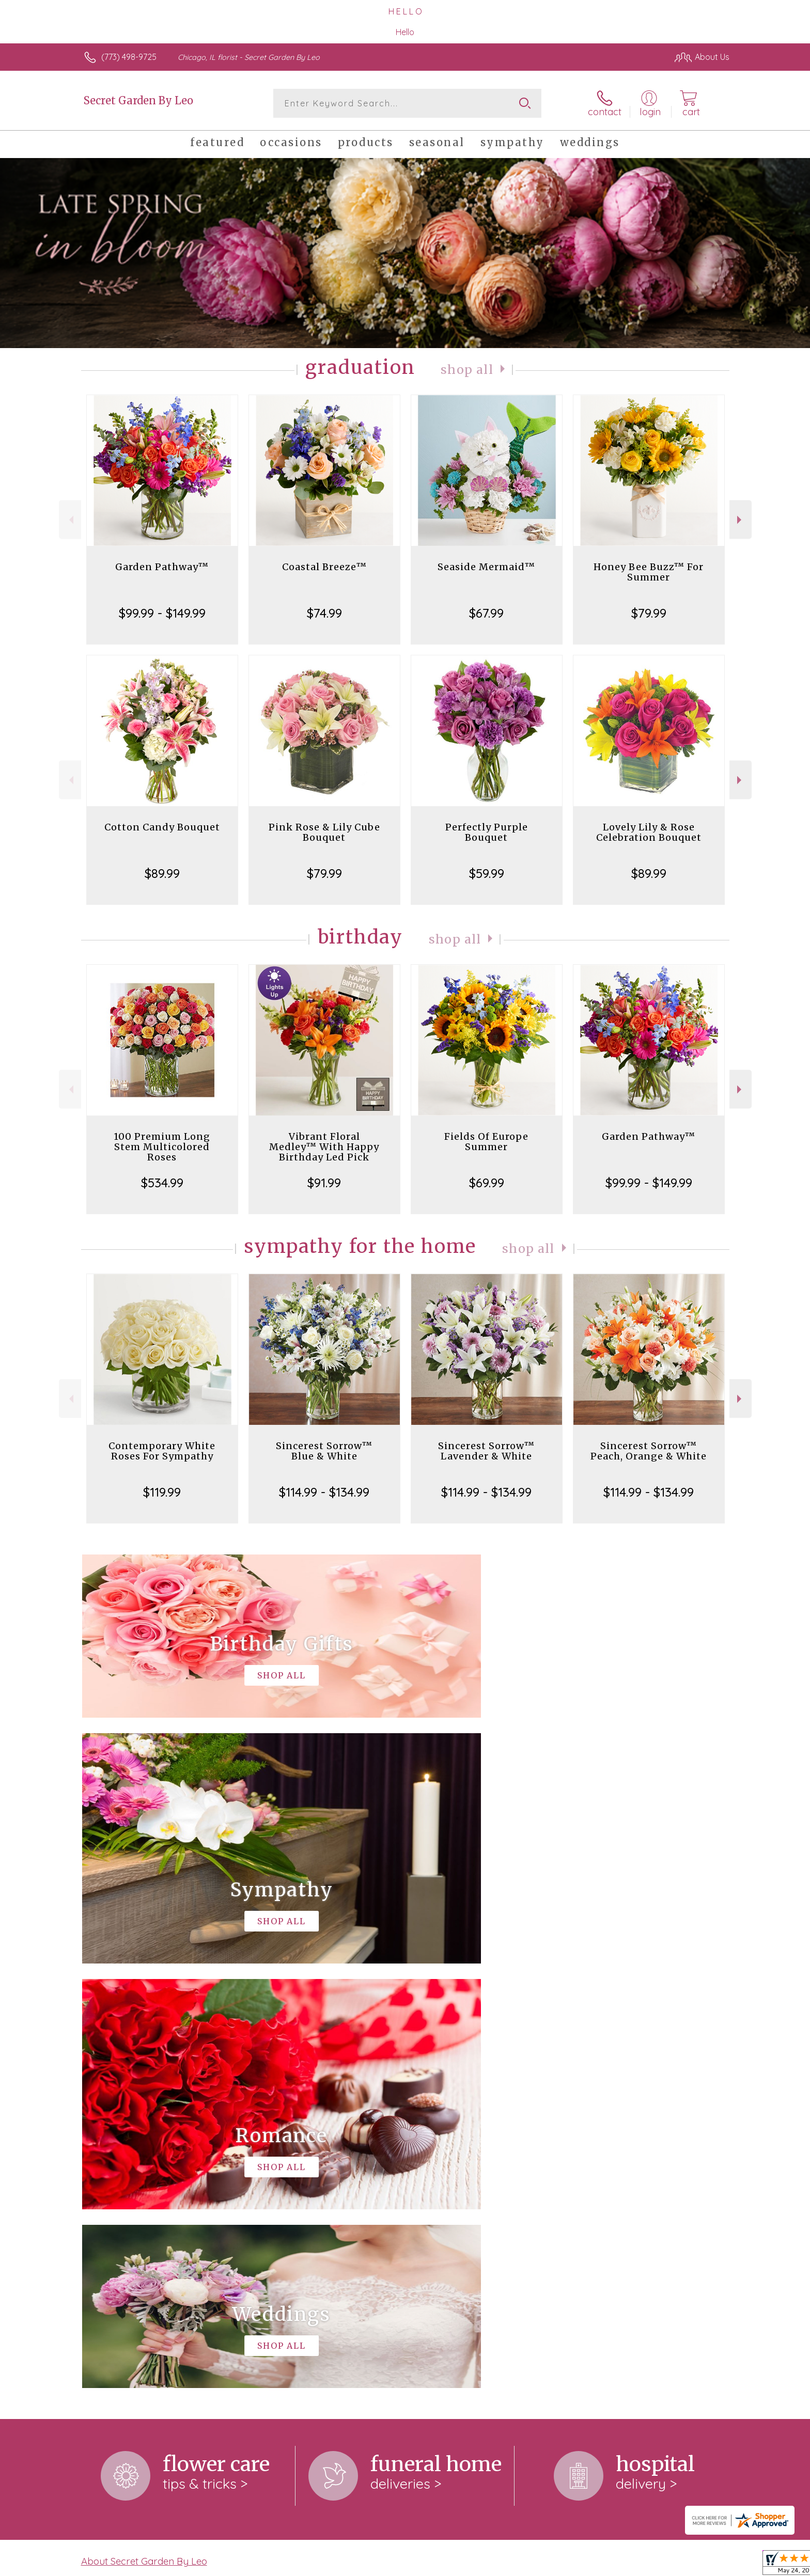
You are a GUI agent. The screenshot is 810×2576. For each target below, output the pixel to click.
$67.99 (486, 613)
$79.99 (648, 613)
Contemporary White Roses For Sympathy (161, 1451)
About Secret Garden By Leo (144, 2136)
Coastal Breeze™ (324, 567)
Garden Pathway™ (162, 567)
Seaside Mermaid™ (486, 567)
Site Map (701, 2565)
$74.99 (324, 613)
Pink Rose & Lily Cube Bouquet (324, 832)
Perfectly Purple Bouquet (486, 832)
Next (740, 519)
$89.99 (162, 873)
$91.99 (324, 1182)
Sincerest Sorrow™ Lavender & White (486, 1451)
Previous (70, 519)
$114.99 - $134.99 (324, 1492)
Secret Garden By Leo (138, 100)
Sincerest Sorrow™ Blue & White (324, 1451)
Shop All (467, 370)
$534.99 (162, 1182)
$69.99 (486, 1182)
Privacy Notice (564, 2565)
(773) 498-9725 (129, 57)
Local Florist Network (638, 2565)
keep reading (460, 2158)
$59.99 (486, 873)
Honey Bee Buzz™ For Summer (649, 572)
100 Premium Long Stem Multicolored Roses (162, 1146)
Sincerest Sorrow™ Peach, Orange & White (648, 1451)
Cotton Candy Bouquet (162, 827)
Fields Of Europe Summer (486, 1141)
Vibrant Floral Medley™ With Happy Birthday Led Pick (324, 1146)
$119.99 (162, 1492)
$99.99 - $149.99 (162, 613)
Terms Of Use (503, 2565)
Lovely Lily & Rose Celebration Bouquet (649, 832)
